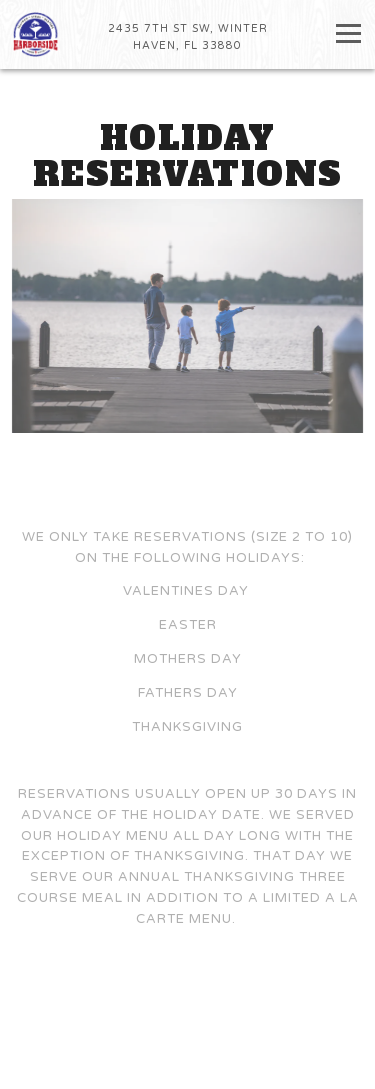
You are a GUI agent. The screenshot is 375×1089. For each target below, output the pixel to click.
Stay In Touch (188, 1071)
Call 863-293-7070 (187, 1034)
